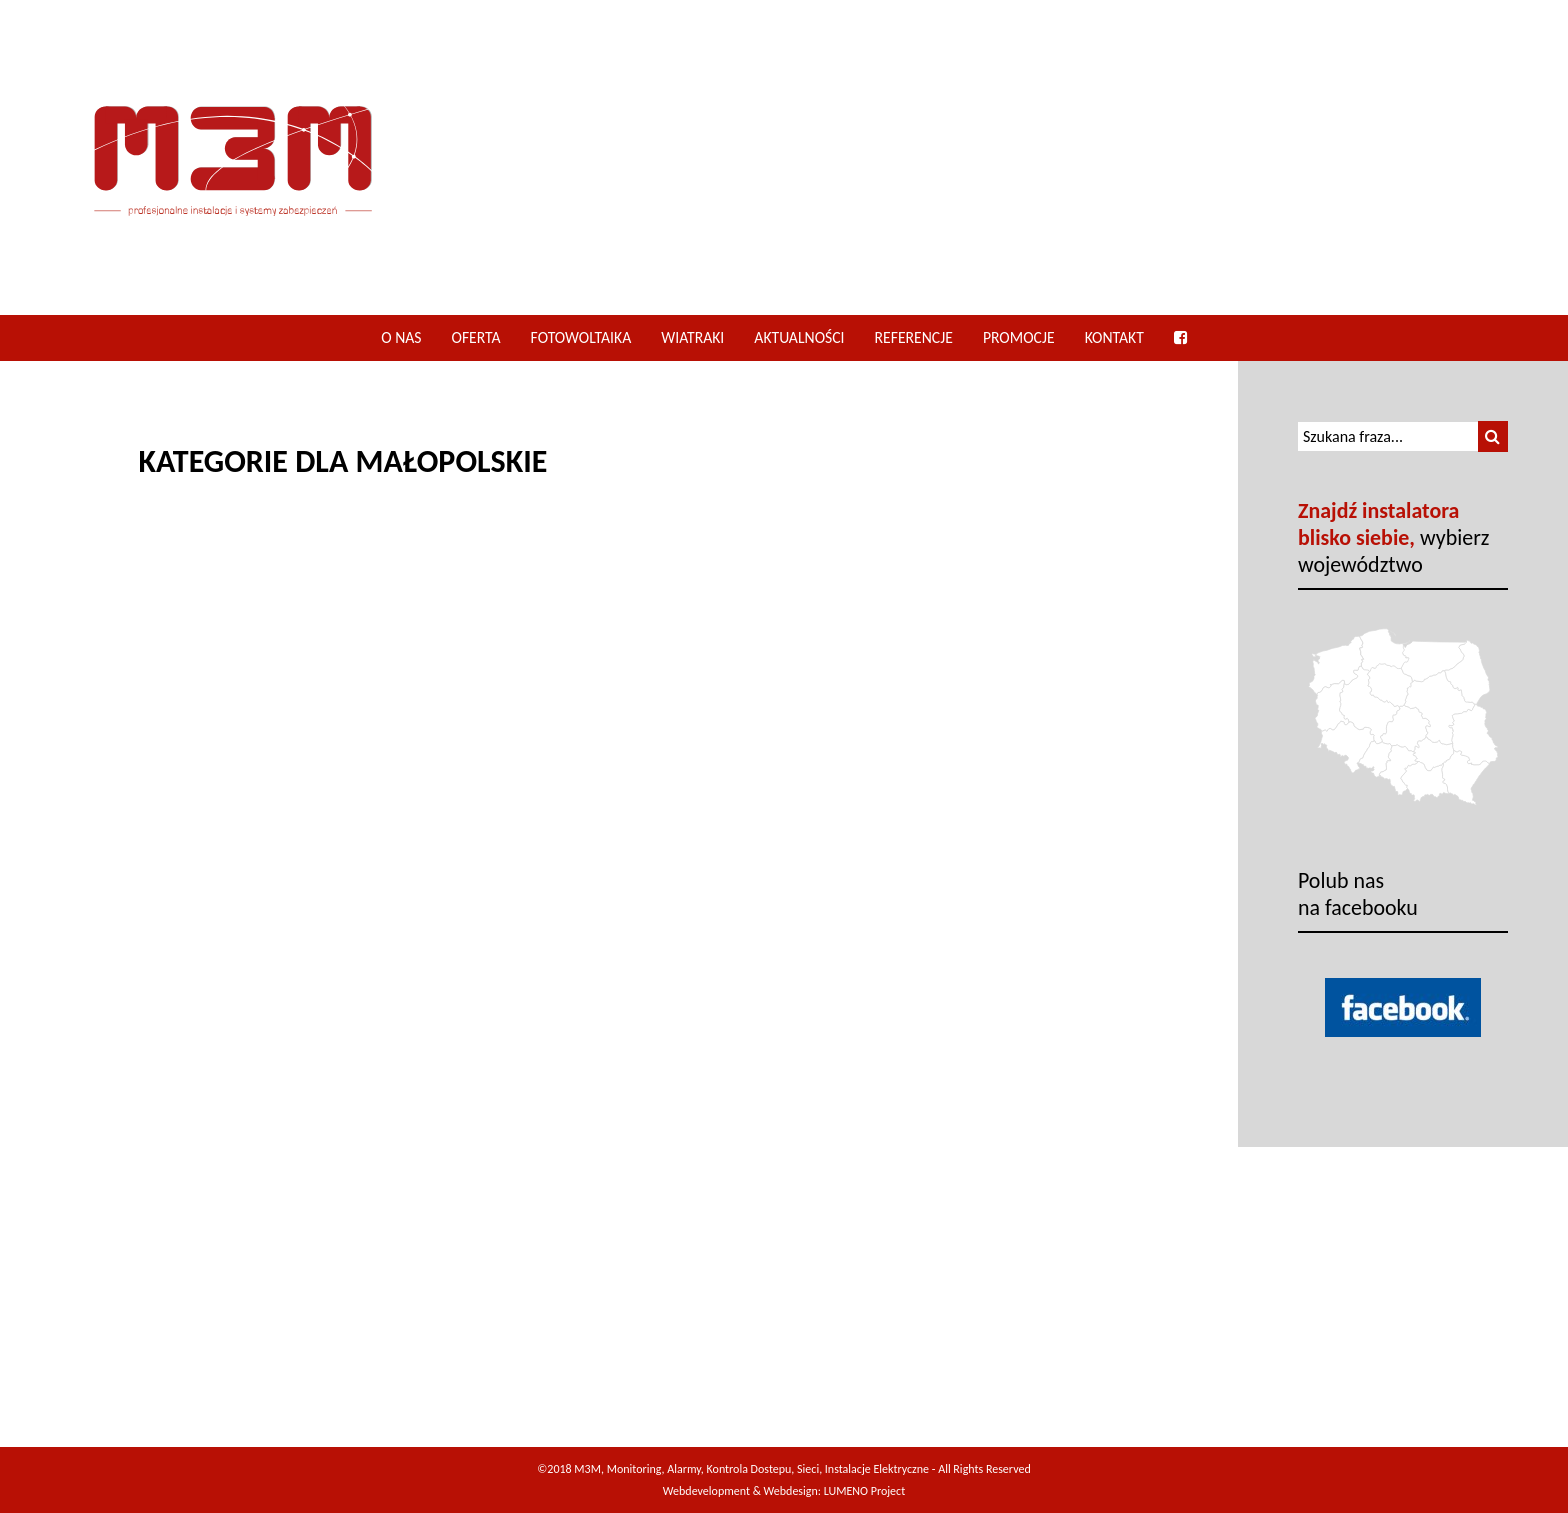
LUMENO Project (864, 1491)
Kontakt (1114, 337)
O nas (401, 337)
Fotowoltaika (581, 337)
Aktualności (799, 337)
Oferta (476, 337)
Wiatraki (692, 337)
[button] (1493, 436)
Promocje (1019, 337)
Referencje (914, 337)
